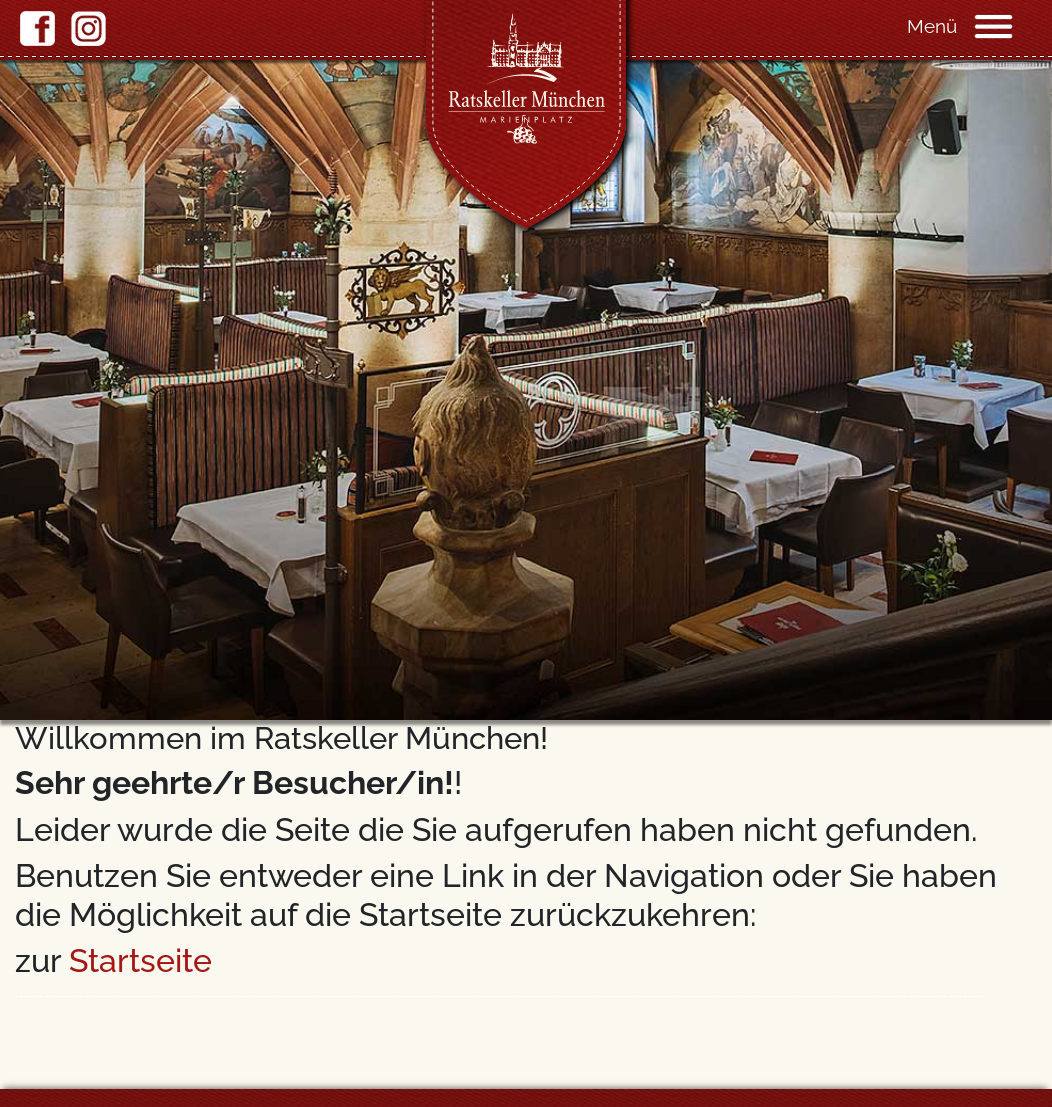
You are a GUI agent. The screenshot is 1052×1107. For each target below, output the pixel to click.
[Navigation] (1012, 25)
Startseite (140, 960)
